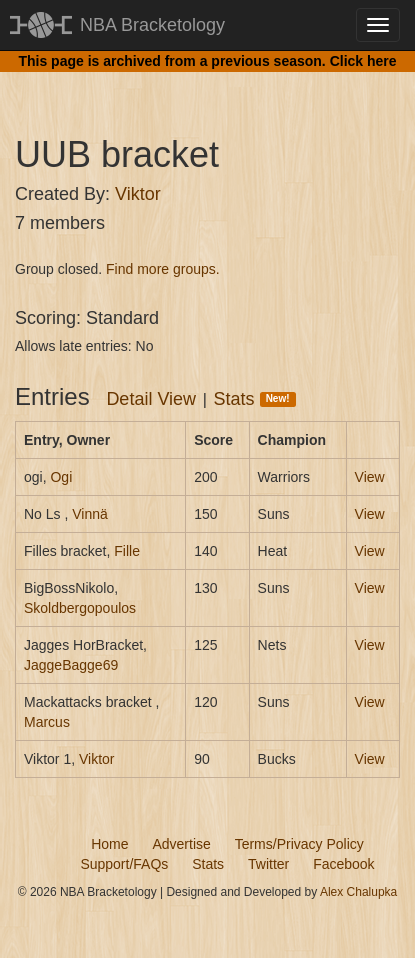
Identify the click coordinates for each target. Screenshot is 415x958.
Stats (255, 399)
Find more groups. (163, 269)
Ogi (61, 477)
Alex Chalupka (358, 892)
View (370, 477)
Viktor (138, 194)
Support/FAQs (124, 864)
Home (109, 844)
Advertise (181, 844)
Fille (127, 551)
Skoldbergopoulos (80, 608)
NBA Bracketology (152, 25)
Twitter (268, 864)
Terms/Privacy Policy (299, 844)
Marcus (47, 722)
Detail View (151, 399)
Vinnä (90, 514)
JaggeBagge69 (71, 665)
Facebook (343, 864)
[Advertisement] (215, 85)
